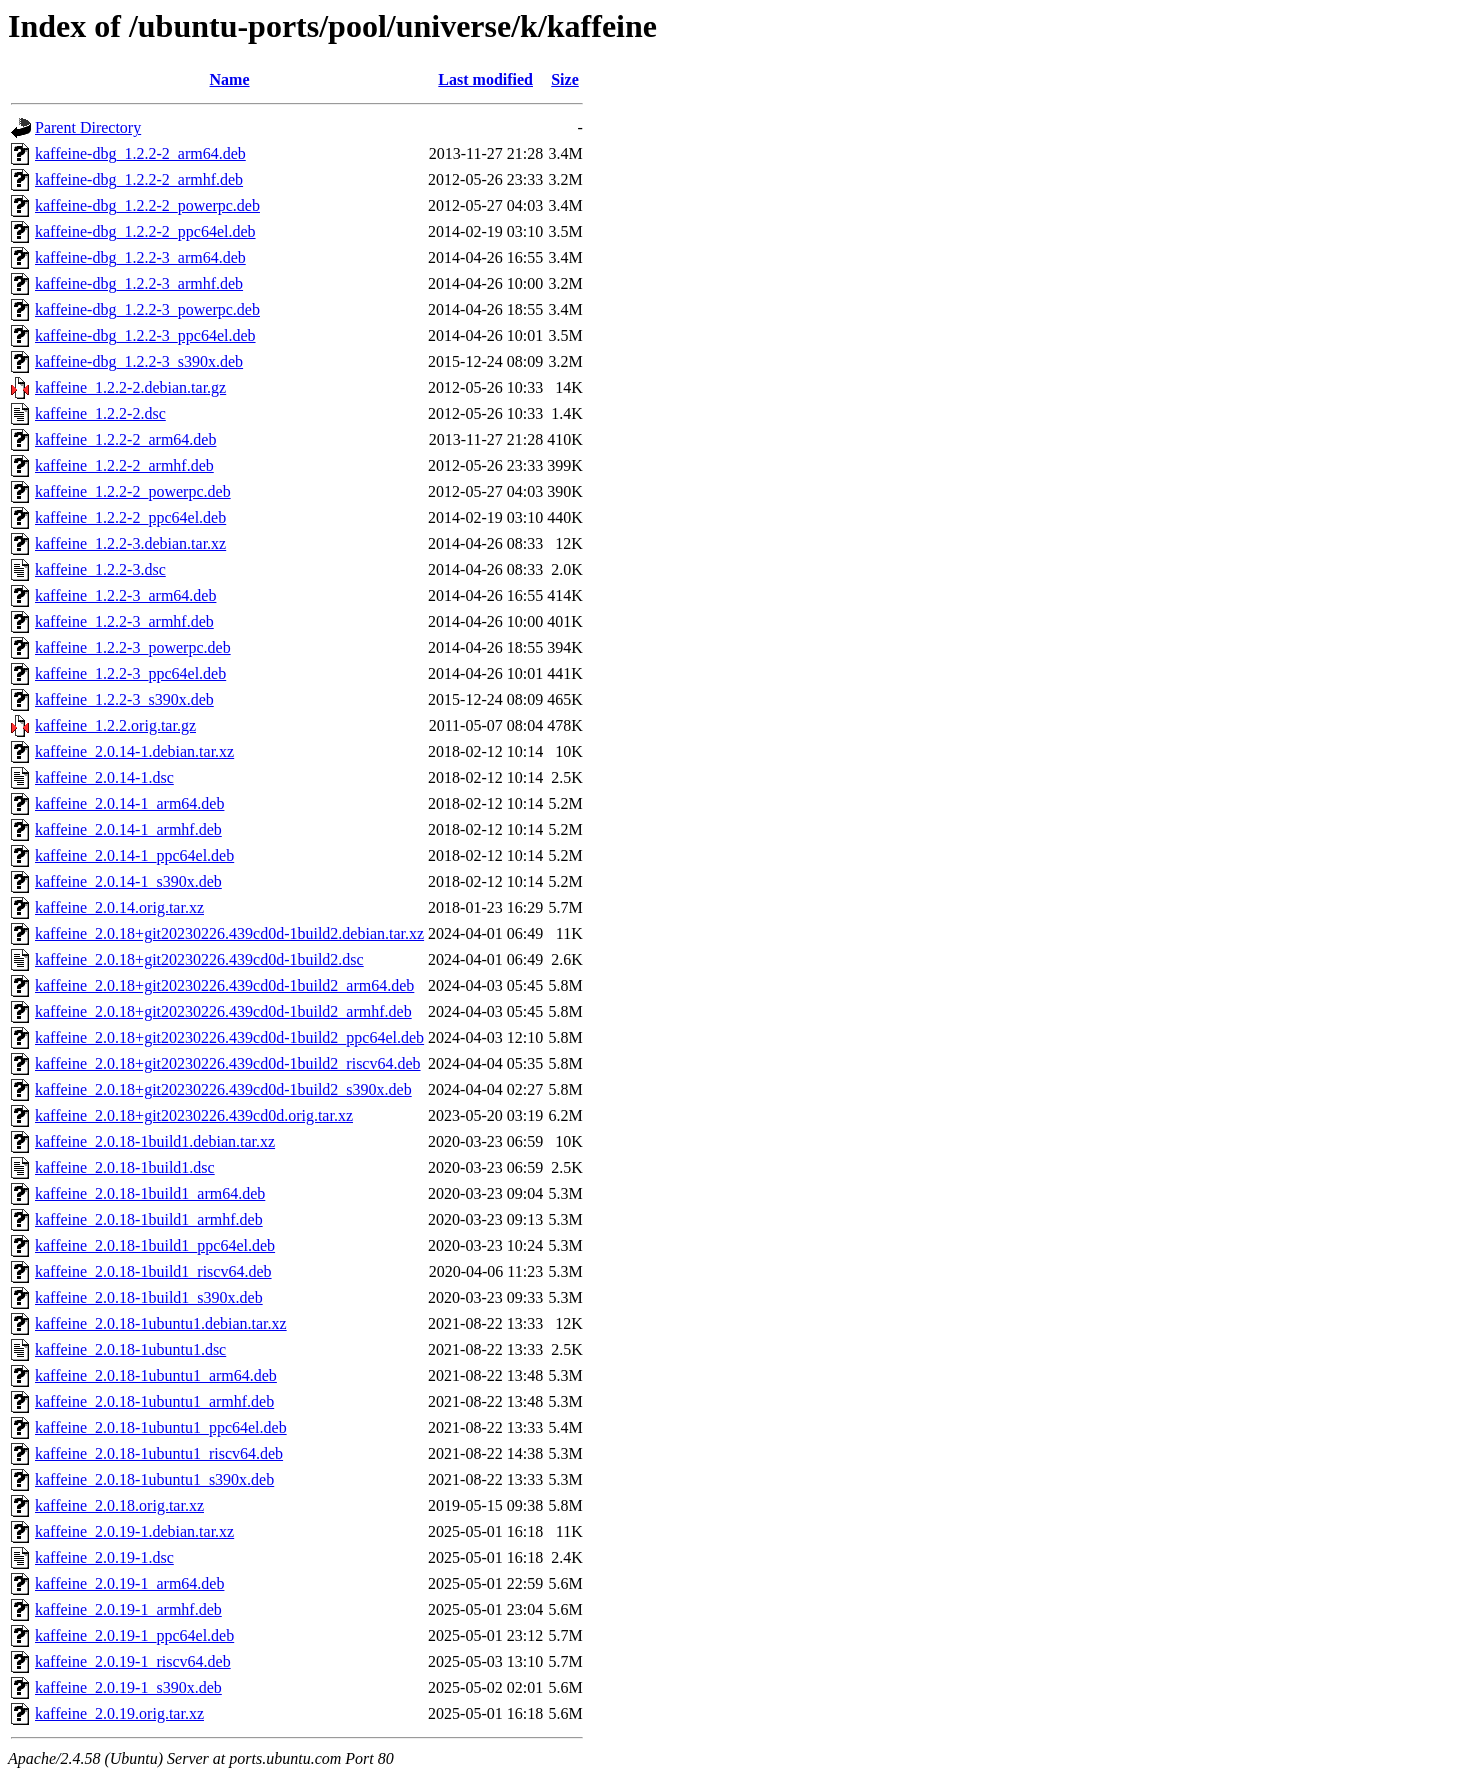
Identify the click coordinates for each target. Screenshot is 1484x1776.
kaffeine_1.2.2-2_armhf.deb (124, 465)
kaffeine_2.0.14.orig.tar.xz (119, 907)
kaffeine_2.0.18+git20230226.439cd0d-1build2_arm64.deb (224, 985)
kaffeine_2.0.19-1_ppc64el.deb (134, 1635)
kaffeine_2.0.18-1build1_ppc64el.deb (155, 1245)
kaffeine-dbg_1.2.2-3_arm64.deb (140, 257)
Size (565, 79)
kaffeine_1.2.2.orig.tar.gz (115, 725)
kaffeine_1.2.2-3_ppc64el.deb (130, 673)
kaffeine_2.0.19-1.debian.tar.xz (134, 1531)
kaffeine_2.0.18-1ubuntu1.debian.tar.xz (161, 1323)
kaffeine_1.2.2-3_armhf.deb (124, 621)
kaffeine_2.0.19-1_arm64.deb (129, 1583)
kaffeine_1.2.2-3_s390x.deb (124, 699)
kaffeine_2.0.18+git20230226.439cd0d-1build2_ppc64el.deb (229, 1037)
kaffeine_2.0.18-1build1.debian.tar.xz (155, 1141)
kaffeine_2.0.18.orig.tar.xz (119, 1505)
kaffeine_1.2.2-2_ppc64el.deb (130, 517)
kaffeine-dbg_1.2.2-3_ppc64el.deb (145, 335)
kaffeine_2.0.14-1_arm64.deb (129, 803)
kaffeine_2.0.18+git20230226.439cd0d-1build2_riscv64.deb (228, 1063)
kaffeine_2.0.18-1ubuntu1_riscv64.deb (159, 1453)
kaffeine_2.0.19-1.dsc (104, 1557)
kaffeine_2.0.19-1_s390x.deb (128, 1687)
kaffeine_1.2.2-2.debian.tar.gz (130, 387)
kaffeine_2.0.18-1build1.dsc (125, 1167)
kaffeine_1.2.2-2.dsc (100, 413)
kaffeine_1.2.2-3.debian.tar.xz (130, 543)
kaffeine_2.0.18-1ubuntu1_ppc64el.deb (161, 1427)
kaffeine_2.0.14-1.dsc (104, 777)
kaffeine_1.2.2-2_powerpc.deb (133, 491)
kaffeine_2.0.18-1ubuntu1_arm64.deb (156, 1375)
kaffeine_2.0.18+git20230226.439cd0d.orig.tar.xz (194, 1115)
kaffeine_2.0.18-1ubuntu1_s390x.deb (154, 1479)
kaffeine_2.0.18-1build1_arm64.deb (150, 1193)
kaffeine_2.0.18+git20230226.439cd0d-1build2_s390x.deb (223, 1089)
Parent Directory (88, 127)
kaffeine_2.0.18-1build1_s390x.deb (149, 1297)
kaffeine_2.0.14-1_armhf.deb (128, 829)
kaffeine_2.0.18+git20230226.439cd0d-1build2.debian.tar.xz (229, 933)
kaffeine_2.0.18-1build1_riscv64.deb (153, 1271)
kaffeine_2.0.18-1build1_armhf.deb (149, 1219)
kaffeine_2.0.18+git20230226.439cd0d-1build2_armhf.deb (223, 1011)
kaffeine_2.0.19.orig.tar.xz (119, 1713)
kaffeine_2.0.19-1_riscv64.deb (133, 1661)
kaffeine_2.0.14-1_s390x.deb (128, 881)
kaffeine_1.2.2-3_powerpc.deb (133, 647)
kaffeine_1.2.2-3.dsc (100, 569)
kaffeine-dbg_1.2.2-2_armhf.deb (139, 179)
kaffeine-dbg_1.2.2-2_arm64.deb (140, 153)
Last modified (485, 79)
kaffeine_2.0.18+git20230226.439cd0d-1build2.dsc (199, 959)
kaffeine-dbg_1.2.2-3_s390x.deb (139, 361)
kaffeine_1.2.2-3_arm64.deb (125, 595)
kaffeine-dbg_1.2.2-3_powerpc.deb (147, 309)
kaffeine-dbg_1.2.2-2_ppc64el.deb (145, 231)
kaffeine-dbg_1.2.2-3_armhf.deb (139, 283)
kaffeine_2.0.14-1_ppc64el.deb (134, 855)
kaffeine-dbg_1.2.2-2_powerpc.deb (147, 205)
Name (230, 79)
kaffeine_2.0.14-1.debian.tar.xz (134, 751)
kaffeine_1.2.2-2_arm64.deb (125, 439)
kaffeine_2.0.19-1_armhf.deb (128, 1609)
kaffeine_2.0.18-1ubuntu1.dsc (130, 1349)
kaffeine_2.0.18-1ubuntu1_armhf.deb (154, 1401)
